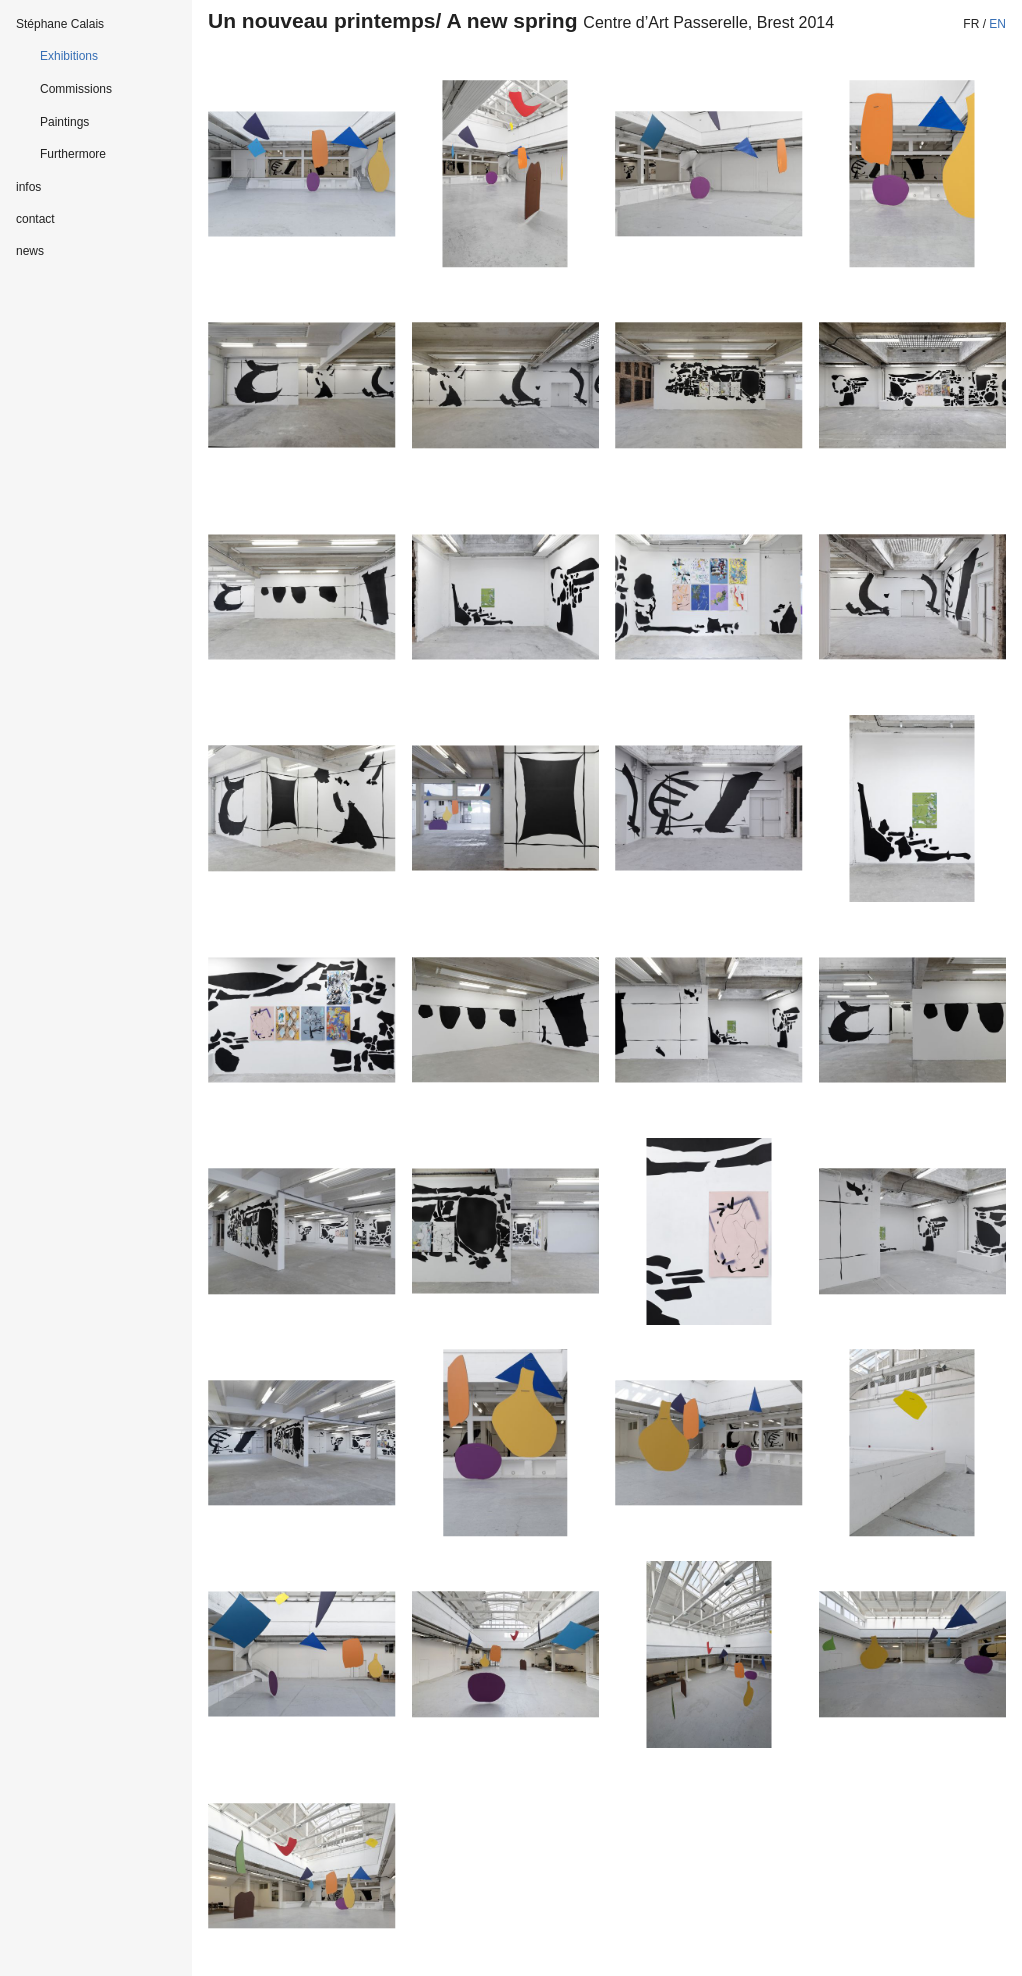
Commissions (76, 89)
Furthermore (73, 154)
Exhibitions (69, 56)
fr (971, 24)
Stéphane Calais (60, 24)
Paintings (64, 122)
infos (28, 187)
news (30, 251)
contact (35, 219)
